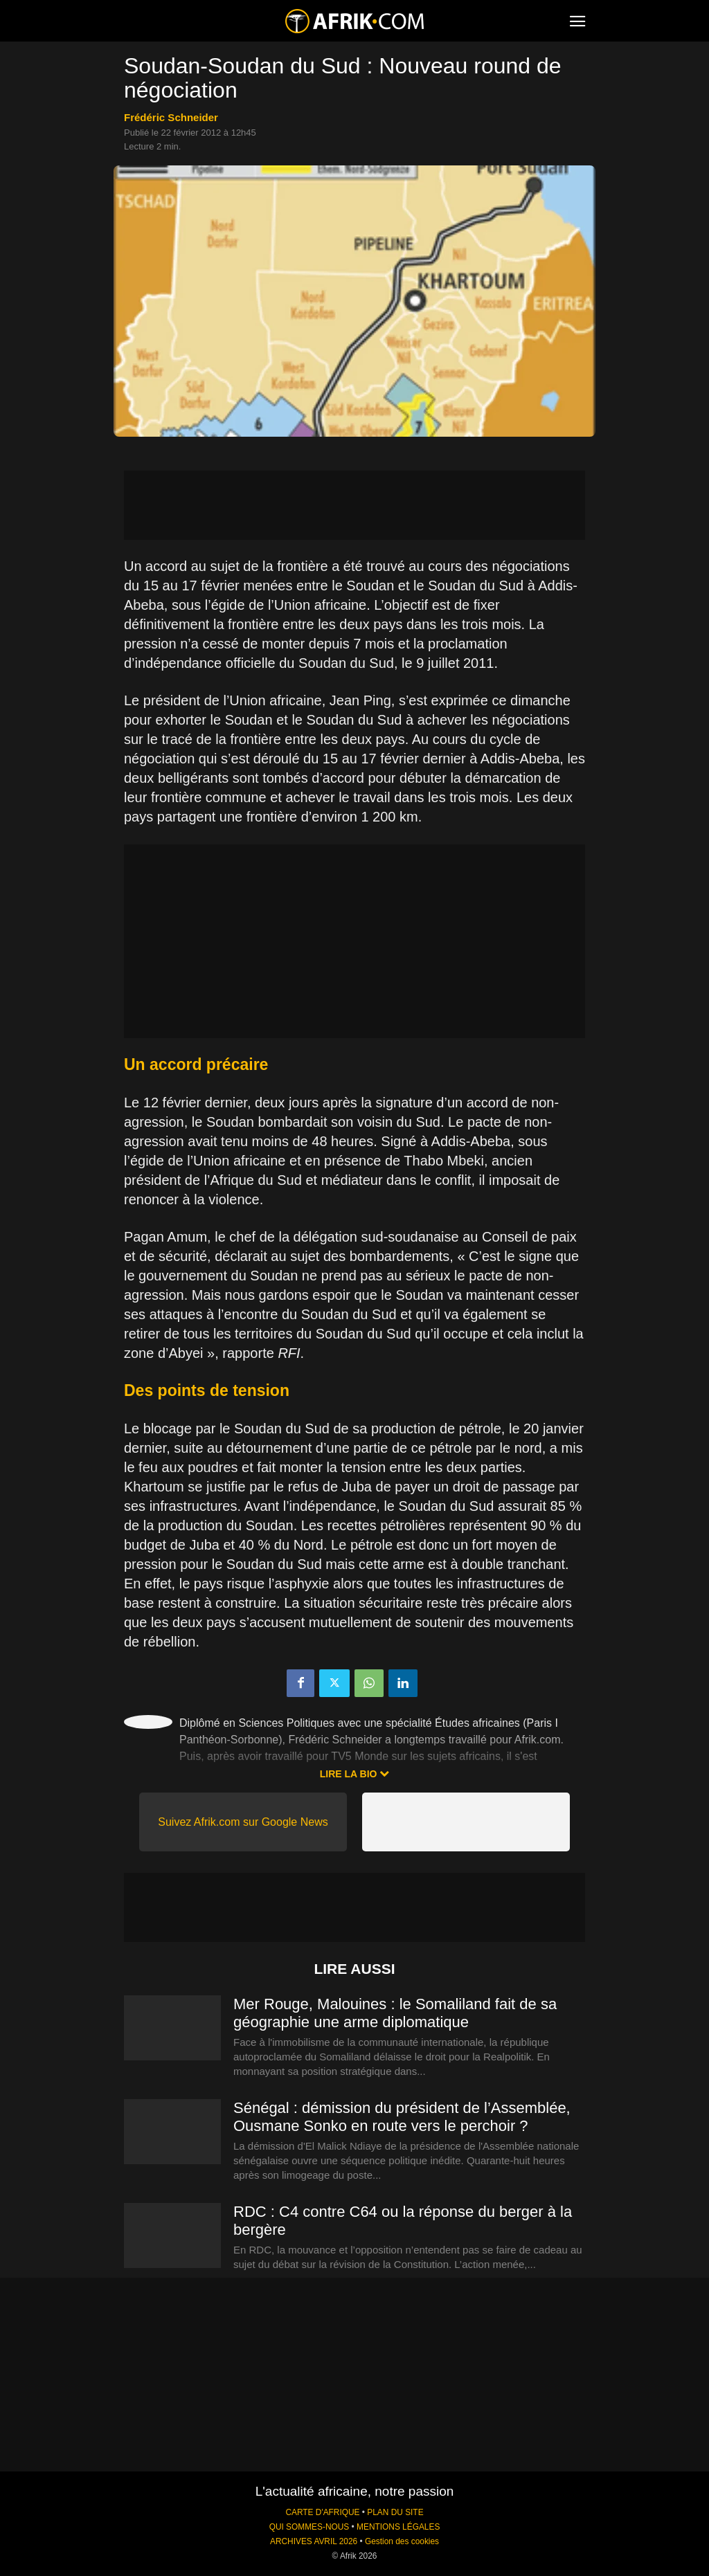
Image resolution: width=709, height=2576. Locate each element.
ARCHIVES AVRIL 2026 (313, 2541)
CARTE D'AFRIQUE (322, 2512)
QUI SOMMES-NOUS (309, 2527)
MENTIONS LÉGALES (398, 2527)
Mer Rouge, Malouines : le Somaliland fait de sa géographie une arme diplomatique (395, 2013)
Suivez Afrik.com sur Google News (242, 1822)
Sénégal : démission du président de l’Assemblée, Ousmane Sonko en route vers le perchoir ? (402, 2116)
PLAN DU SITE (395, 2512)
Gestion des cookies (402, 2541)
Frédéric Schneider (171, 117)
